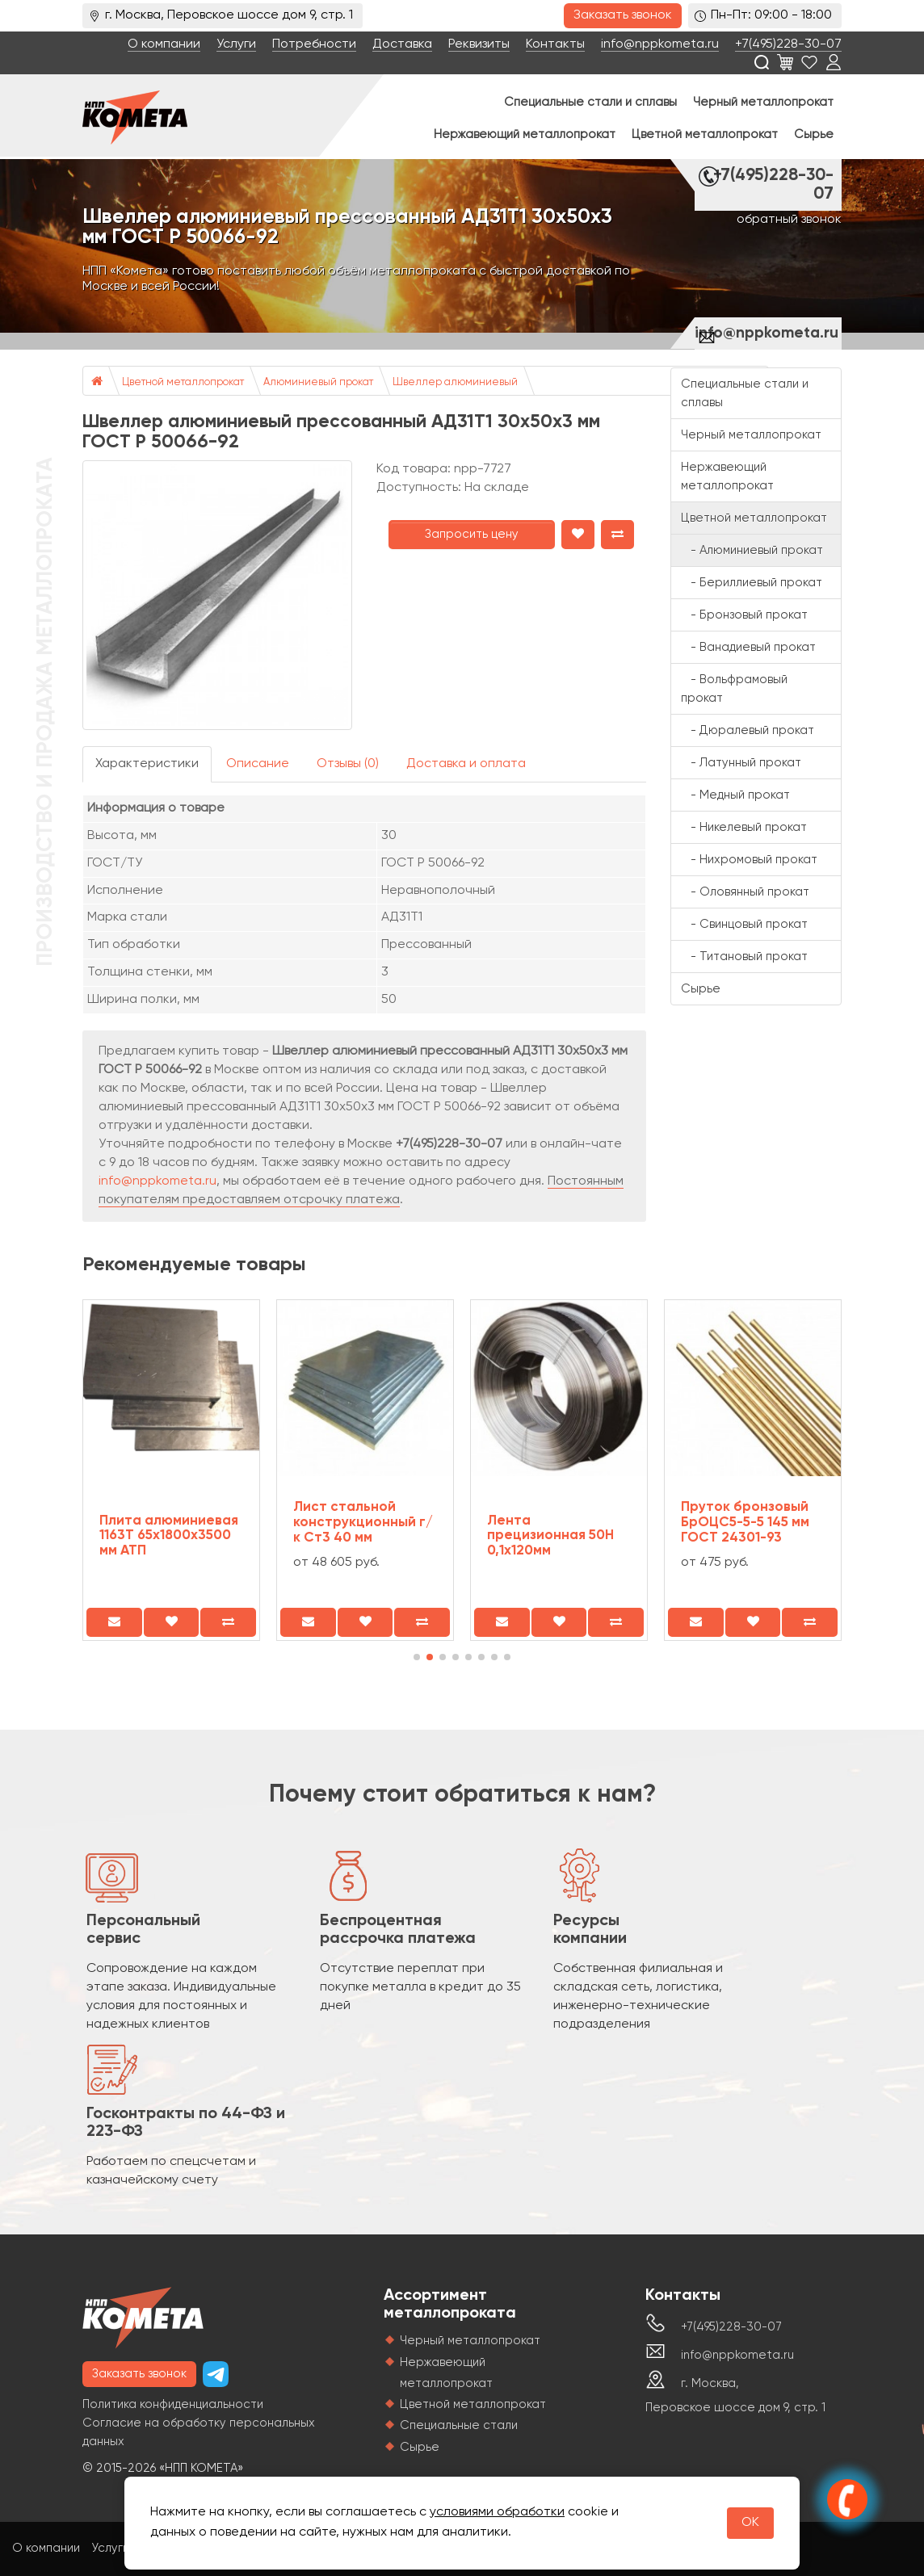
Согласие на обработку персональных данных (198, 2432)
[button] (417, 1657)
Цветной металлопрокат (705, 134)
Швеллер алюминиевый (455, 382)
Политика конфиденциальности (172, 2404)
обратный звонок (789, 219)
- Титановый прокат (744, 956)
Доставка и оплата (466, 763)
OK (750, 2522)
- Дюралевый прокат (747, 730)
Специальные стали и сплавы (590, 102)
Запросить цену (472, 534)
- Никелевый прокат (744, 827)
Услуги (236, 44)
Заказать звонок (622, 15)
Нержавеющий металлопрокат (524, 134)
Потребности (314, 44)
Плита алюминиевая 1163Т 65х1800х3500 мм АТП (168, 1536)
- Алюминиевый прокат (752, 550)
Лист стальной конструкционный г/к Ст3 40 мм (363, 1522)
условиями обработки (497, 2512)
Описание (257, 763)
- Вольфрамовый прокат (734, 688)
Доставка (402, 44)
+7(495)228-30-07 (788, 44)
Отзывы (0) (348, 763)
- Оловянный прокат (745, 892)
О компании (164, 44)
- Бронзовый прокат (744, 615)
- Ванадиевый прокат (748, 647)
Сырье (814, 134)
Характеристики (147, 763)
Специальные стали (459, 2425)
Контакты (555, 44)
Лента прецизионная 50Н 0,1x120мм (550, 1536)
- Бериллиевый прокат (751, 583)
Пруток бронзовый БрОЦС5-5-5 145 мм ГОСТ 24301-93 (745, 1522)
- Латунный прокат (741, 763)
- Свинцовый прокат (744, 924)
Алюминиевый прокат (318, 382)
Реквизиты (479, 44)
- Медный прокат (735, 795)
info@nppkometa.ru (660, 44)
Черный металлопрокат (763, 102)
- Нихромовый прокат (749, 860)
